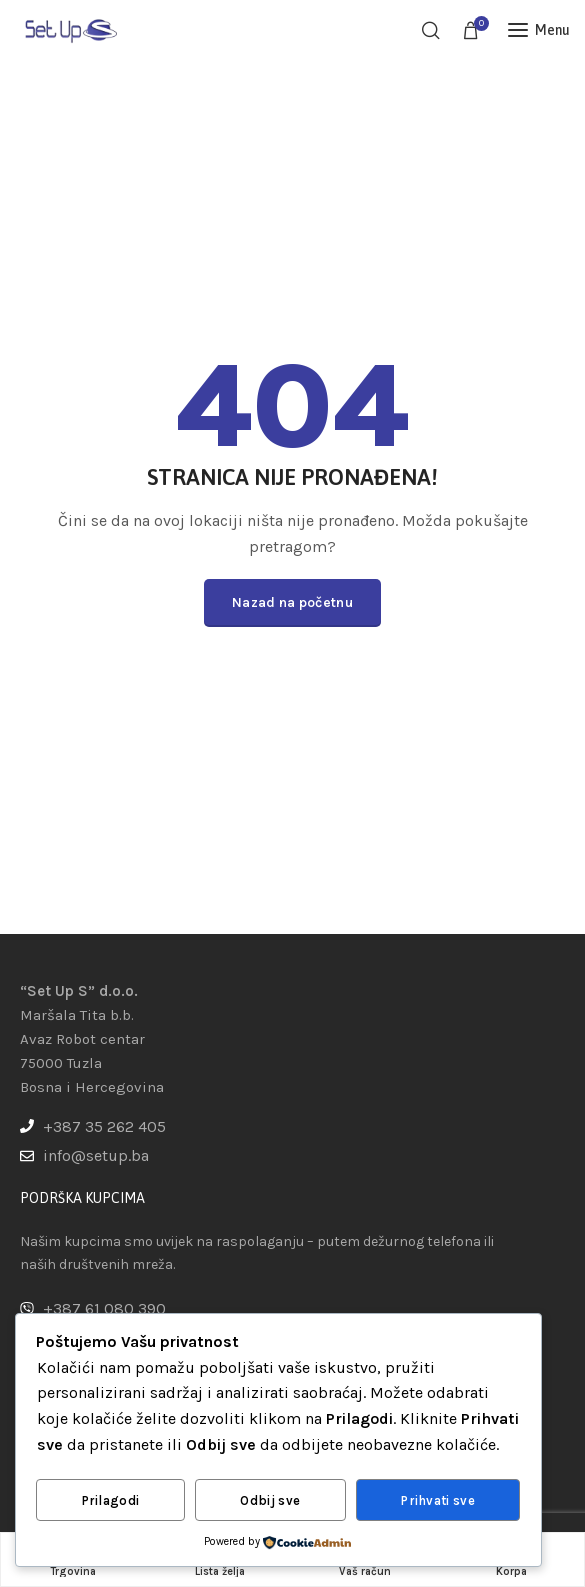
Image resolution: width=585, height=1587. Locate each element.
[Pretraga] (431, 30)
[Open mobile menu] (539, 30)
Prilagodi (111, 1500)
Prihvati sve (438, 1500)
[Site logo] (70, 29)
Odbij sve (270, 1500)
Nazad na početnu (292, 602)
